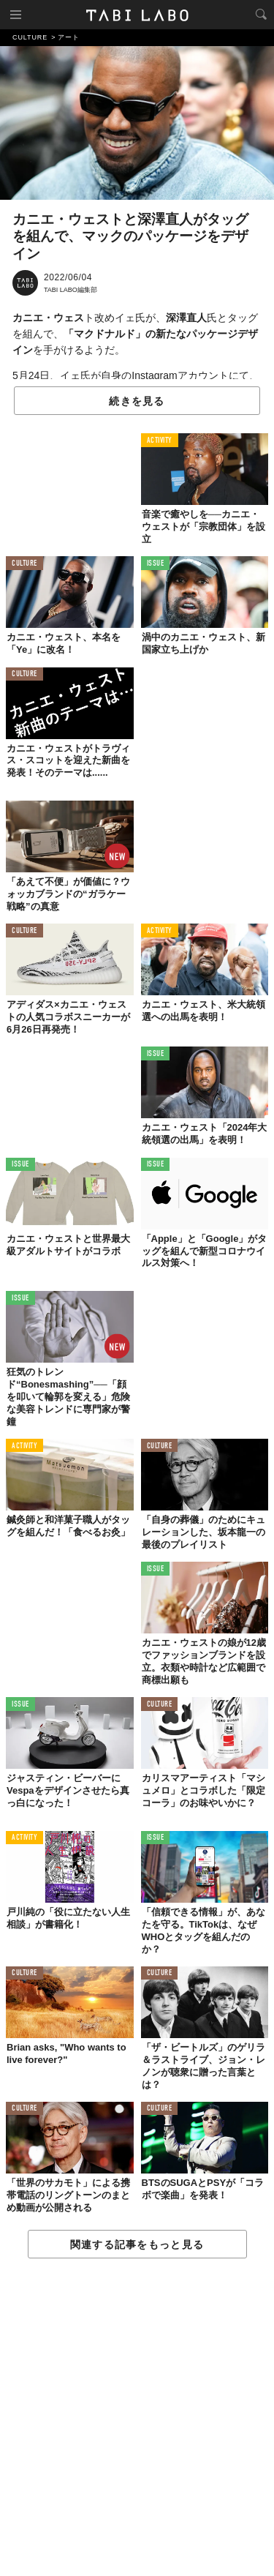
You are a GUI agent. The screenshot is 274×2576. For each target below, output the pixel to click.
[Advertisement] (137, 2418)
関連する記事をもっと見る (137, 2244)
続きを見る (136, 401)
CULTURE (24, 564)
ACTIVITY (159, 441)
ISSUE (155, 564)
